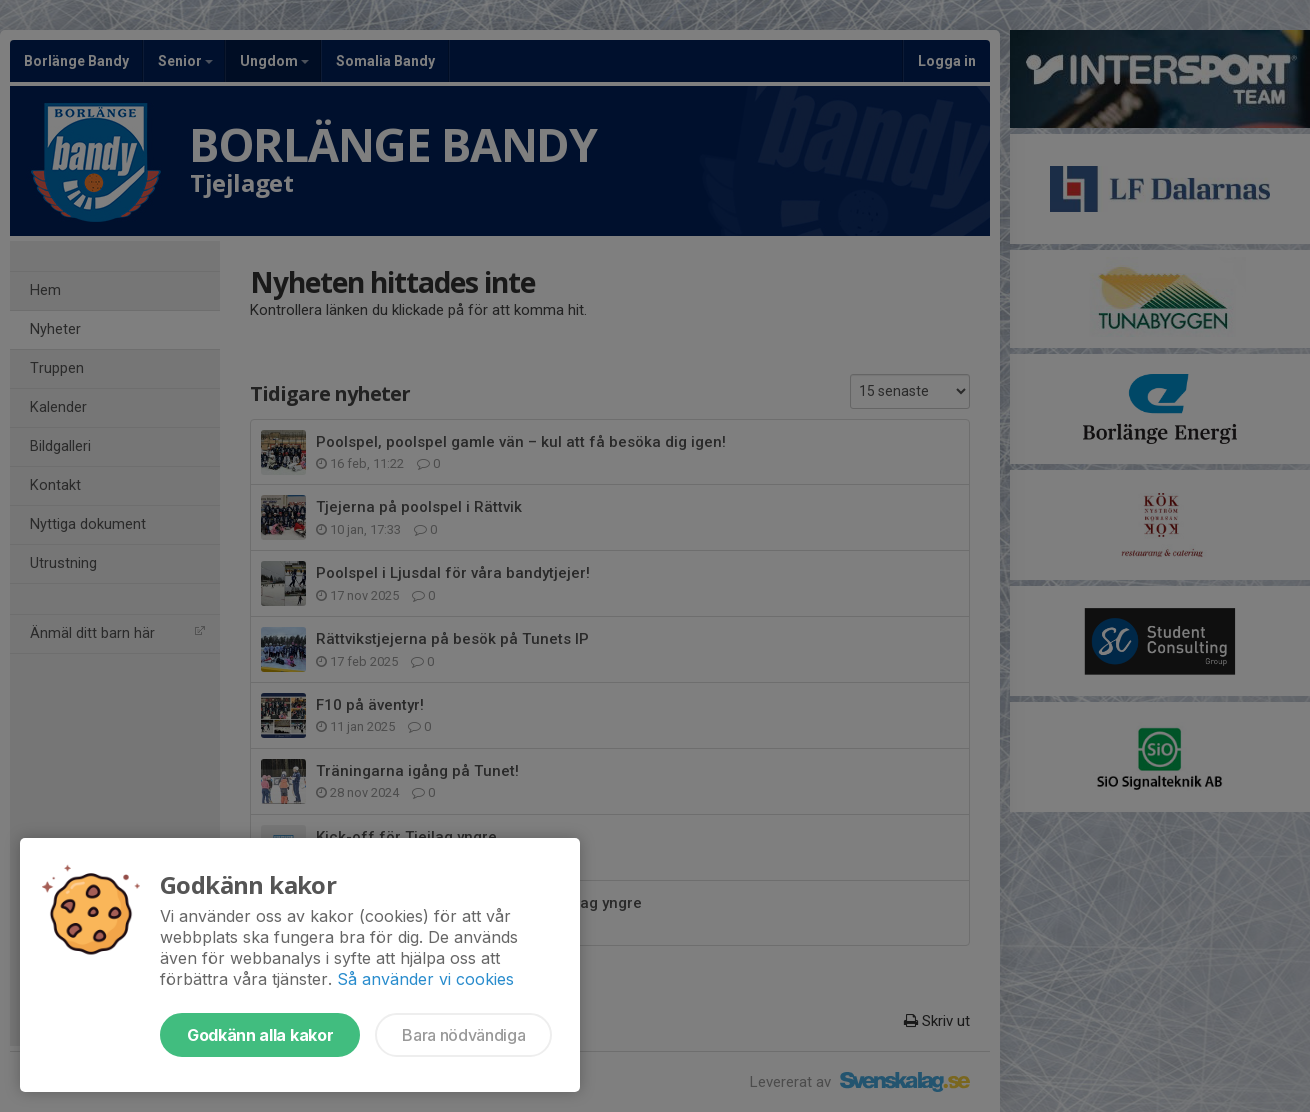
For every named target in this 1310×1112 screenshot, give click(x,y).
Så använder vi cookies (425, 979)
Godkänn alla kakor (260, 1035)
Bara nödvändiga (463, 1035)
